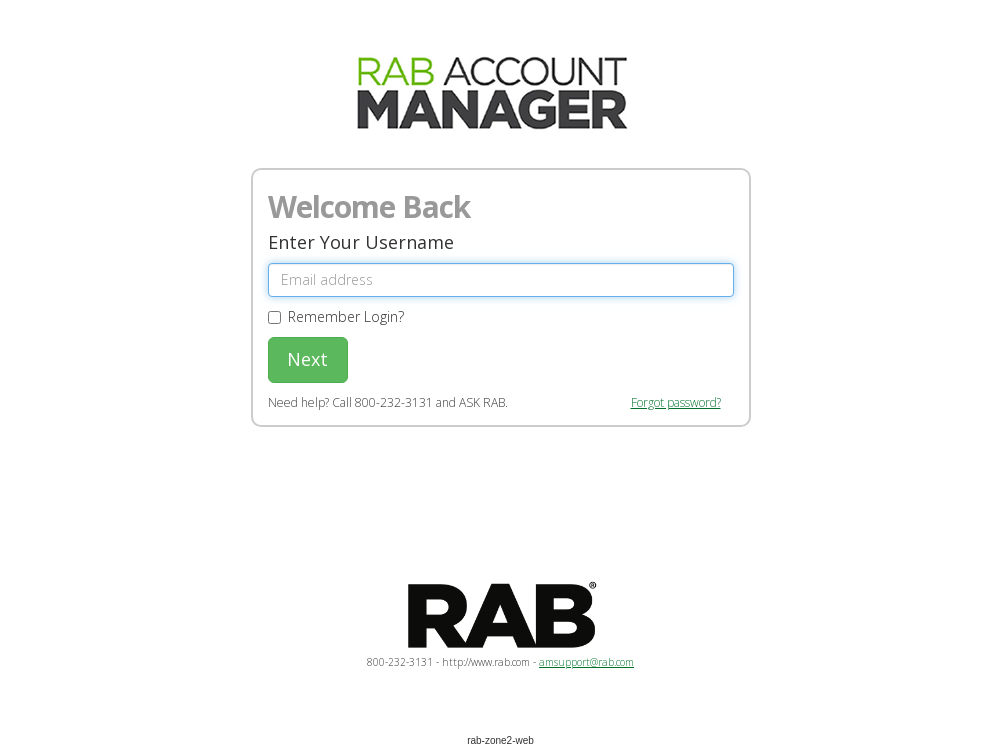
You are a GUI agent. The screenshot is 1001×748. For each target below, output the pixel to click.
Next (307, 359)
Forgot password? (676, 402)
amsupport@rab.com (586, 662)
